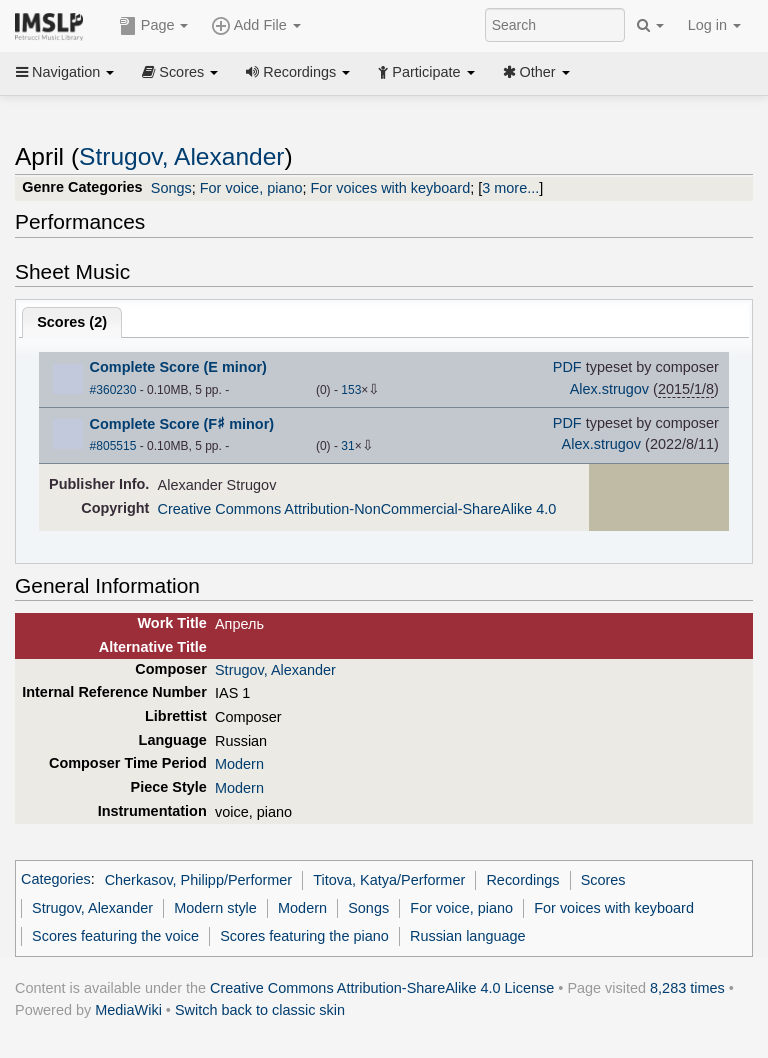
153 (351, 390)
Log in (714, 25)
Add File (256, 26)
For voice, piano (251, 188)
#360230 (113, 390)
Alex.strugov (609, 389)
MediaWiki (128, 1010)
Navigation (65, 72)
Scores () (72, 322)
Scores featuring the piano (304, 936)
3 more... (510, 188)
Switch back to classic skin (260, 1010)
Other (536, 72)
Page (154, 26)
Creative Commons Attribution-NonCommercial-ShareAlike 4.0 (357, 509)
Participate (426, 72)
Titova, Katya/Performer (389, 880)
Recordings (298, 72)
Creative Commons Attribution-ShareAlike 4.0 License (382, 988)
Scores (180, 72)
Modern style (215, 908)
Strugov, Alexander (181, 156)
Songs (171, 188)
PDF (567, 367)
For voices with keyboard (391, 188)
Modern (239, 764)
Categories (56, 880)
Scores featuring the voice (115, 936)
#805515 (113, 446)
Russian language (468, 936)
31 (347, 446)
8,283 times (687, 988)
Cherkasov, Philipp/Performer (199, 880)
